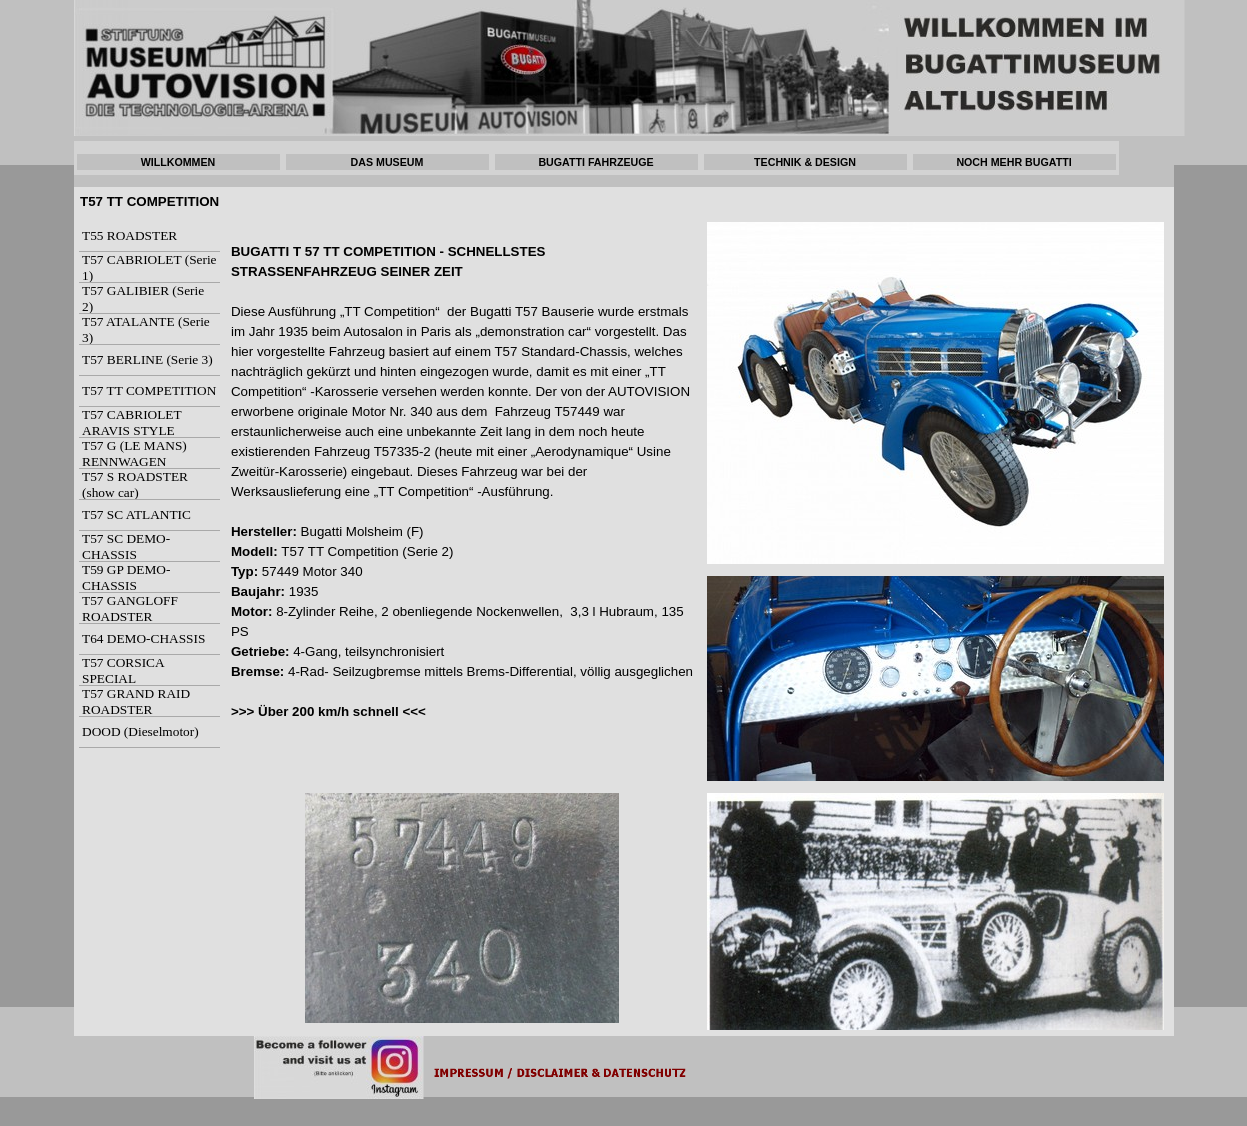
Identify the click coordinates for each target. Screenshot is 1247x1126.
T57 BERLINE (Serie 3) (147, 359)
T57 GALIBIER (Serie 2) (143, 298)
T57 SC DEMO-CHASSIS (126, 546)
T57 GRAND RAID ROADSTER (136, 701)
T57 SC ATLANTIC (136, 514)
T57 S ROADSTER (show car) (135, 484)
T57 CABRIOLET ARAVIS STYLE (131, 422)
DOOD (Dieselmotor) (140, 731)
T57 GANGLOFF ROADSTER (130, 608)
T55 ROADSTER (129, 235)
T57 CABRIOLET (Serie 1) (149, 267)
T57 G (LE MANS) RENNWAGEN (134, 453)
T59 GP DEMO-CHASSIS (126, 577)
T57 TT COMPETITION (149, 390)
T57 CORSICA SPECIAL (123, 670)
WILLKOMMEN (178, 162)
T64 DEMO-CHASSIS (143, 638)
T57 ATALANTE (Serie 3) (146, 329)
